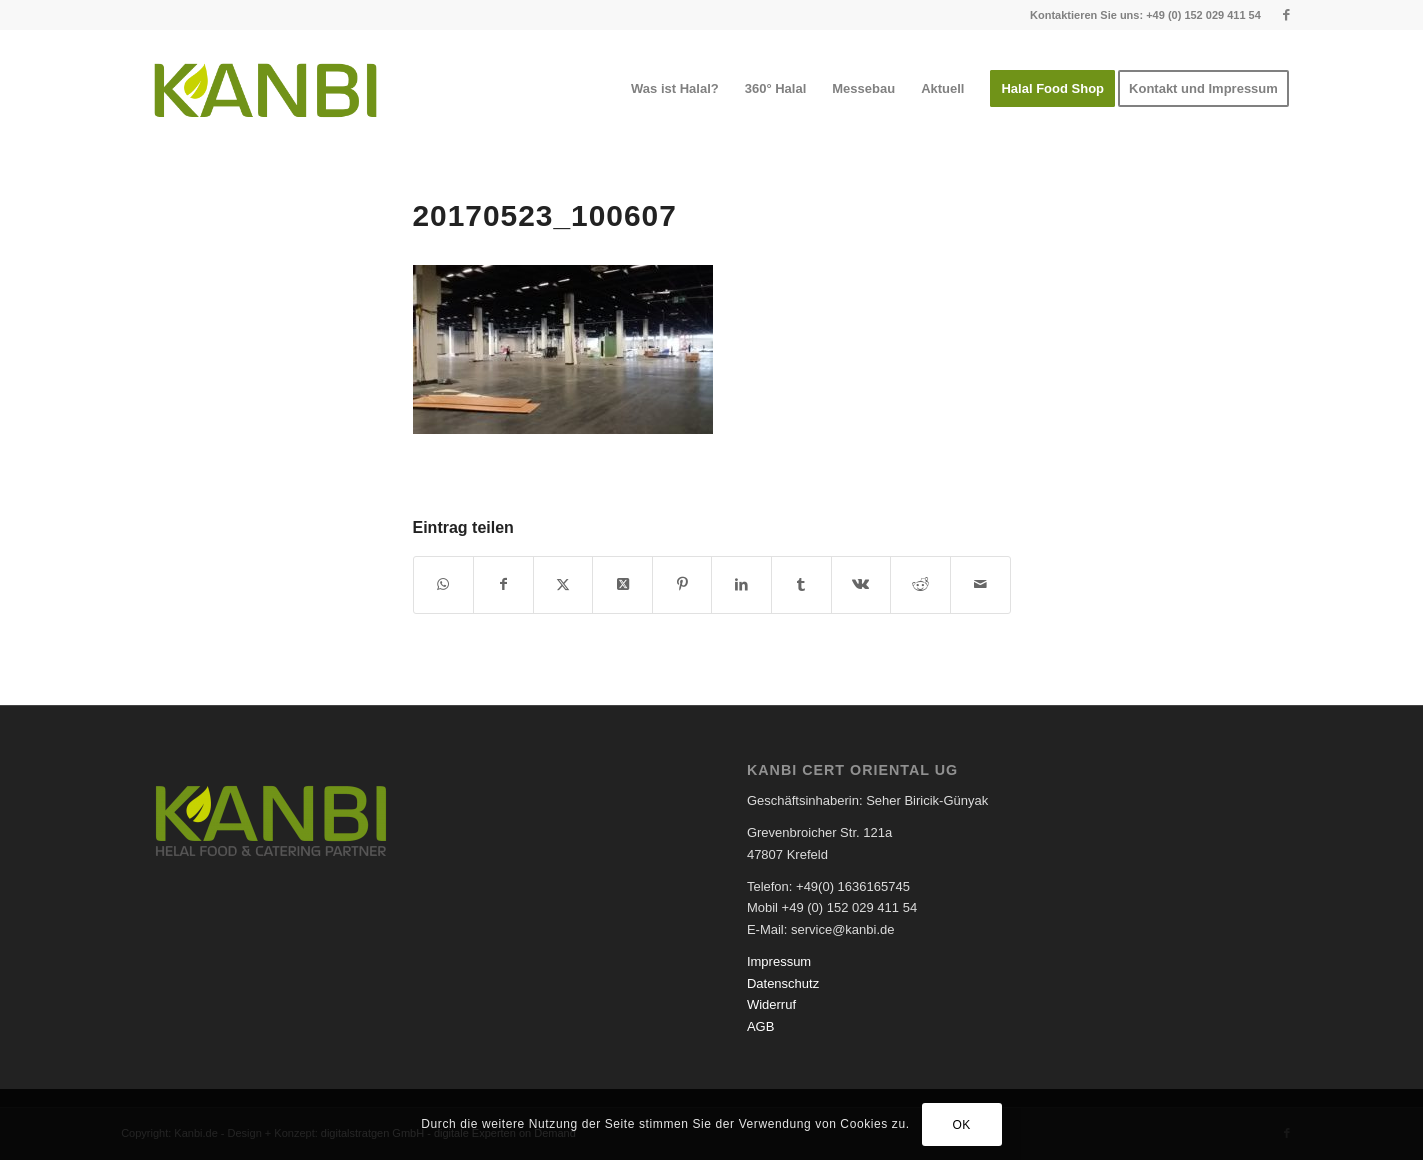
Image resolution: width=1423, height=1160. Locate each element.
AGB (760, 1026)
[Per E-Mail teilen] (980, 584)
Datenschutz (783, 983)
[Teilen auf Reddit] (920, 584)
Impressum (779, 961)
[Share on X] (622, 584)
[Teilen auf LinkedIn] (741, 584)
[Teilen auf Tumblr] (801, 584)
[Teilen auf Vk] (861, 584)
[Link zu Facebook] (1287, 15)
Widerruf (771, 1004)
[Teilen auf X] (563, 584)
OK (961, 1125)
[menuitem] (675, 89)
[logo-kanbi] (265, 89)
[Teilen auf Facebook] (503, 584)
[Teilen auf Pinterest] (682, 584)
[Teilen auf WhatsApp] (444, 584)
